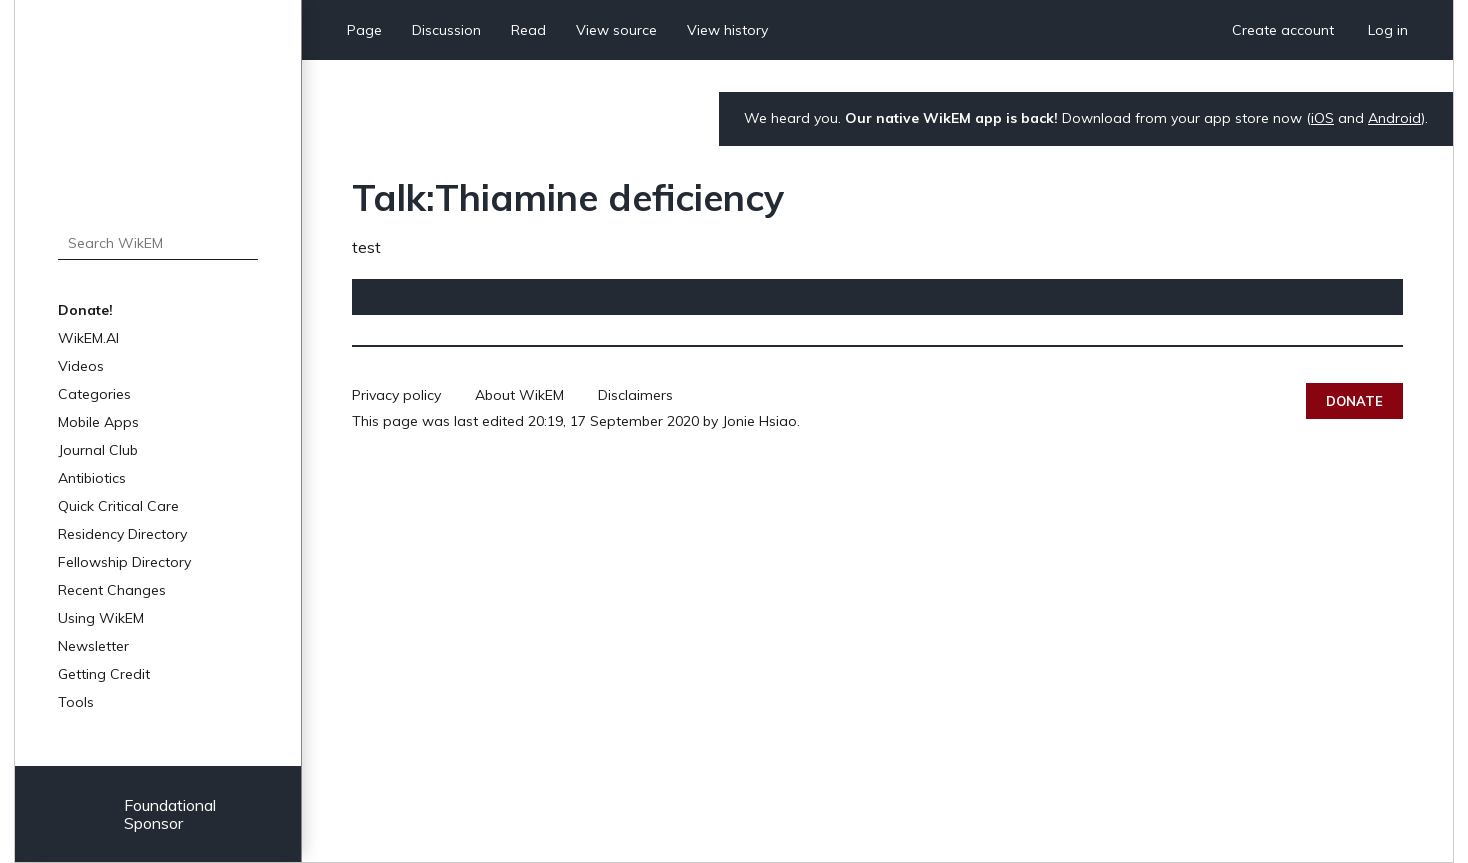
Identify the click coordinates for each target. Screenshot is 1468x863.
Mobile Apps (98, 422)
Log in (1388, 30)
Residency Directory (122, 534)
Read (528, 30)
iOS (1322, 118)
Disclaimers (635, 395)
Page (364, 30)
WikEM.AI (88, 338)
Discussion (446, 30)
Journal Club (98, 450)
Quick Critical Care (118, 506)
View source (616, 30)
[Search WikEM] (158, 243)
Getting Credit (104, 674)
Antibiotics (92, 478)
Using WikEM (101, 618)
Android (1394, 118)
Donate (1354, 401)
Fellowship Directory (124, 562)
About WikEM (519, 395)
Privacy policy (396, 395)
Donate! (85, 310)
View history (727, 30)
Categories (94, 394)
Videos (81, 366)
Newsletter (93, 646)
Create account (1283, 30)
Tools (76, 702)
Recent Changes (112, 590)
